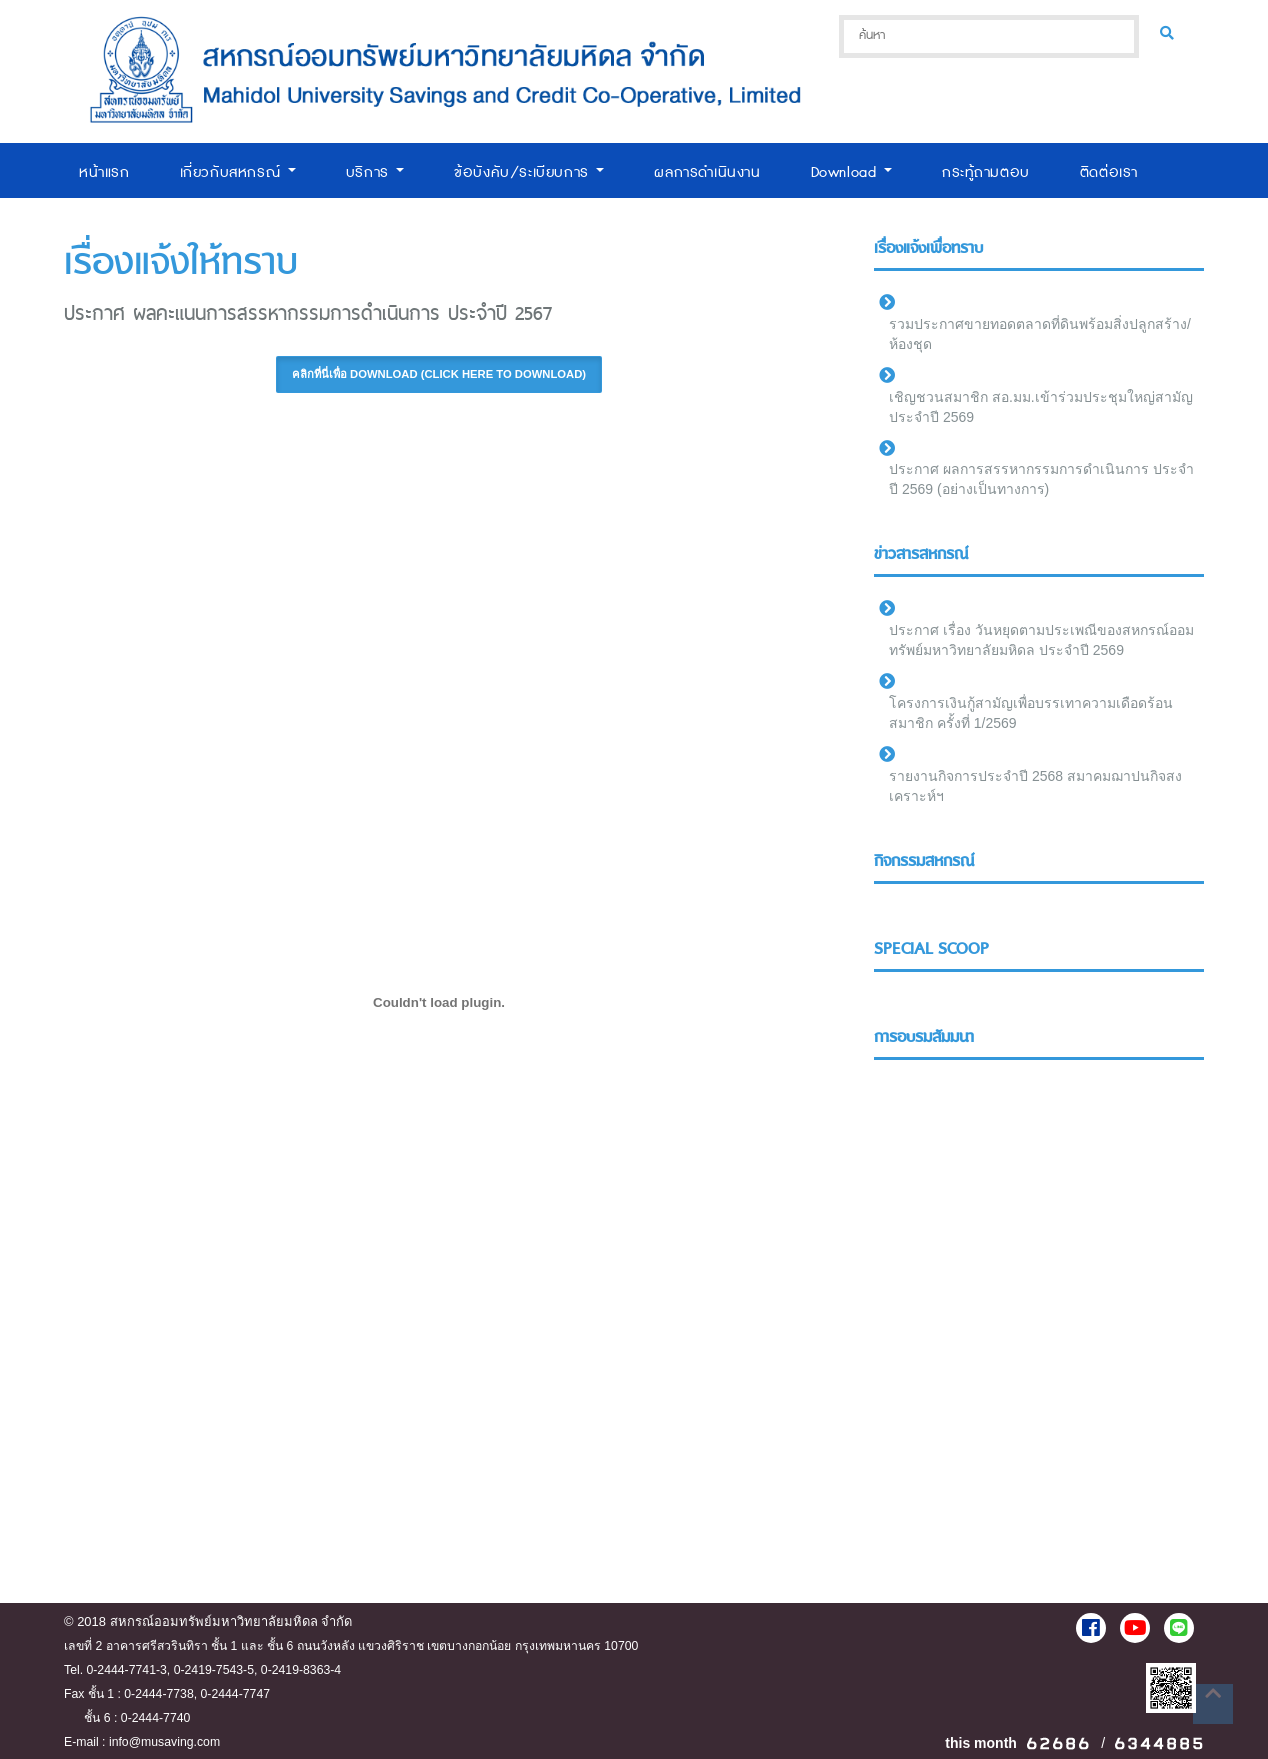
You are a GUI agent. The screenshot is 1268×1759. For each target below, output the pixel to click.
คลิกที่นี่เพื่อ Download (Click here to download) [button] (439, 374)
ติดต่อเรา (1109, 172)
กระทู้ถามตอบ (986, 172)
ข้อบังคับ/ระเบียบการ (529, 172)
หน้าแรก (104, 172)
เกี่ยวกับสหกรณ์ (238, 172)
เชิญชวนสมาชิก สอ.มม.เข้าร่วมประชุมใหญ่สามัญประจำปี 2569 (1041, 407)
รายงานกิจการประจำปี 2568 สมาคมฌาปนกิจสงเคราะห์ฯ (1035, 786)
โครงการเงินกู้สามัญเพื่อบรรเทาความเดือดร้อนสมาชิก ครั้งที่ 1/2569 (1031, 713)
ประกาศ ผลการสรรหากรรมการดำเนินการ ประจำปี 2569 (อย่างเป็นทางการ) (1041, 479)
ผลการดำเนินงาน (707, 172)
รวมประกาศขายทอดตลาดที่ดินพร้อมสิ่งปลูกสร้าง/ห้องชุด (1040, 334)
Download (851, 172)
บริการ (375, 172)
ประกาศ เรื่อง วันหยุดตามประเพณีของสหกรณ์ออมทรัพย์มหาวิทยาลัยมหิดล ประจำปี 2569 (1041, 640)
